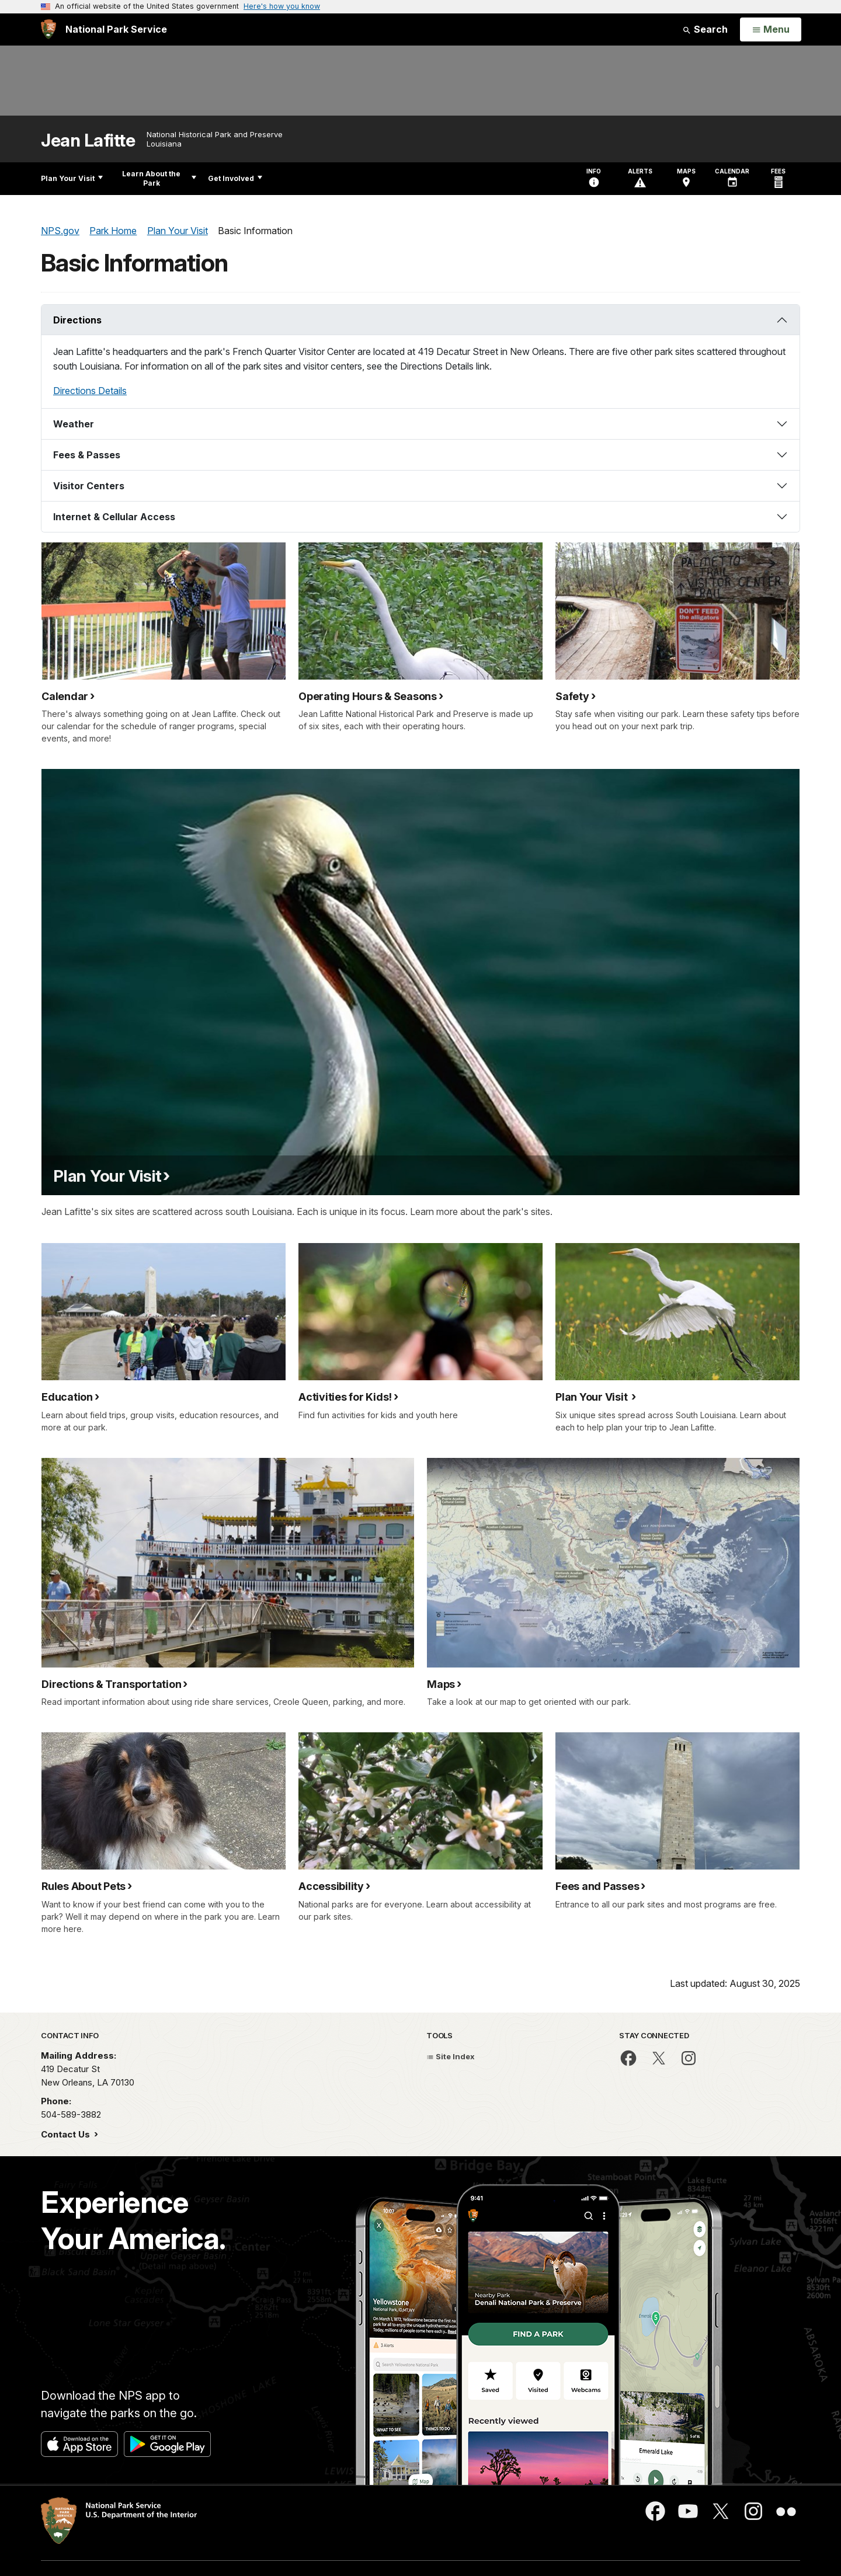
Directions (77, 320)
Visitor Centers (88, 486)
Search (705, 29)
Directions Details (90, 390)
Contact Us (66, 2134)
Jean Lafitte (88, 140)
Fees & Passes (86, 455)
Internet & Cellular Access (114, 517)
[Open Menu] (770, 30)
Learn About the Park (159, 178)
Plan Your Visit (72, 178)
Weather (73, 424)
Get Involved (235, 178)
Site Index (450, 2056)
